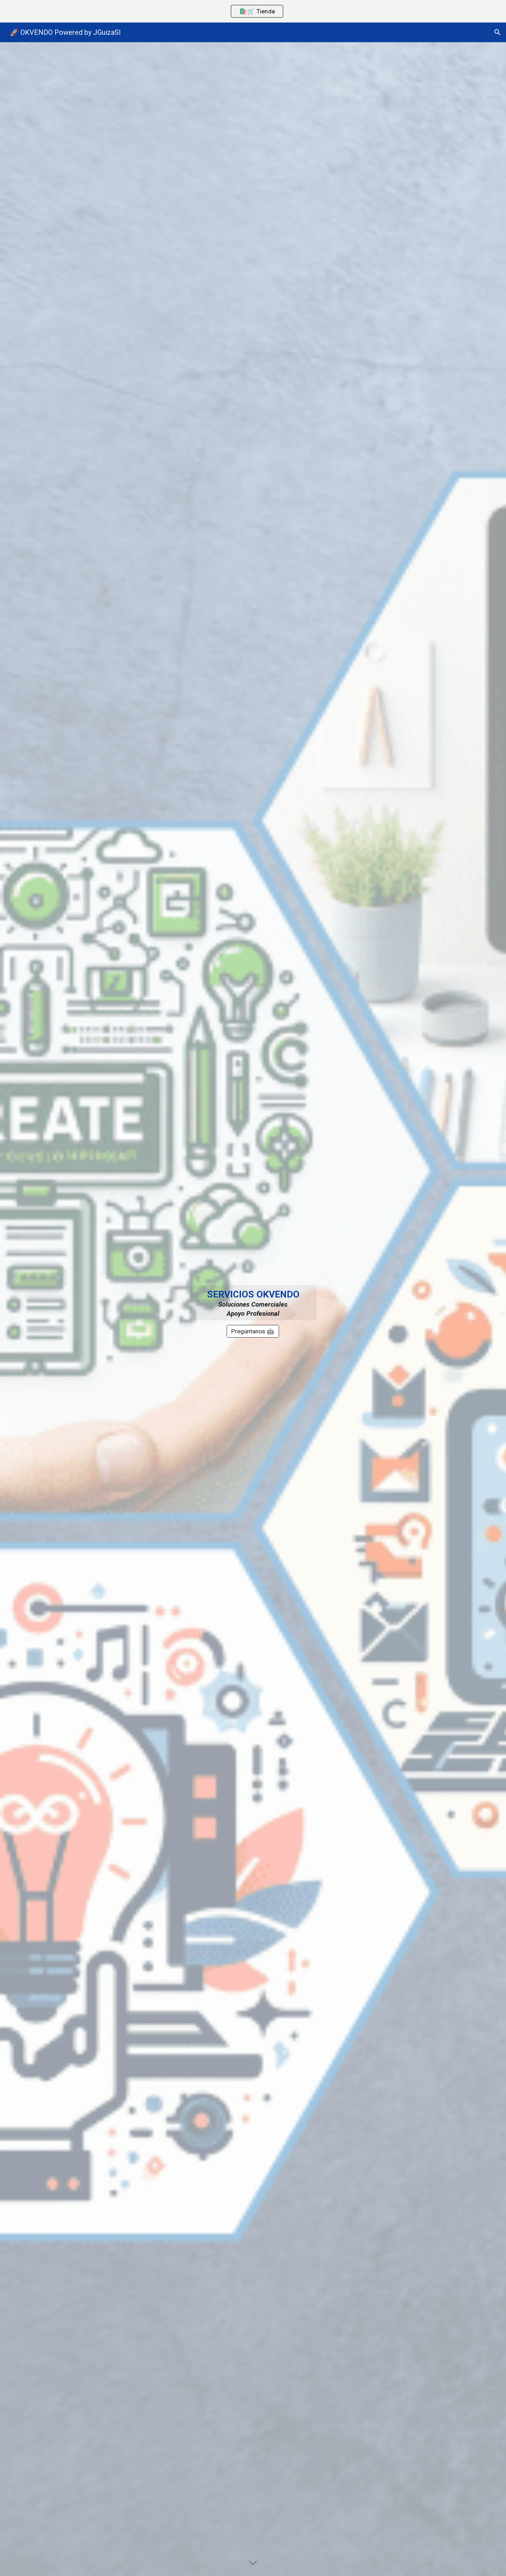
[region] (253, 11)
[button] (497, 32)
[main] (253, 1303)
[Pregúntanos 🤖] (253, 1331)
